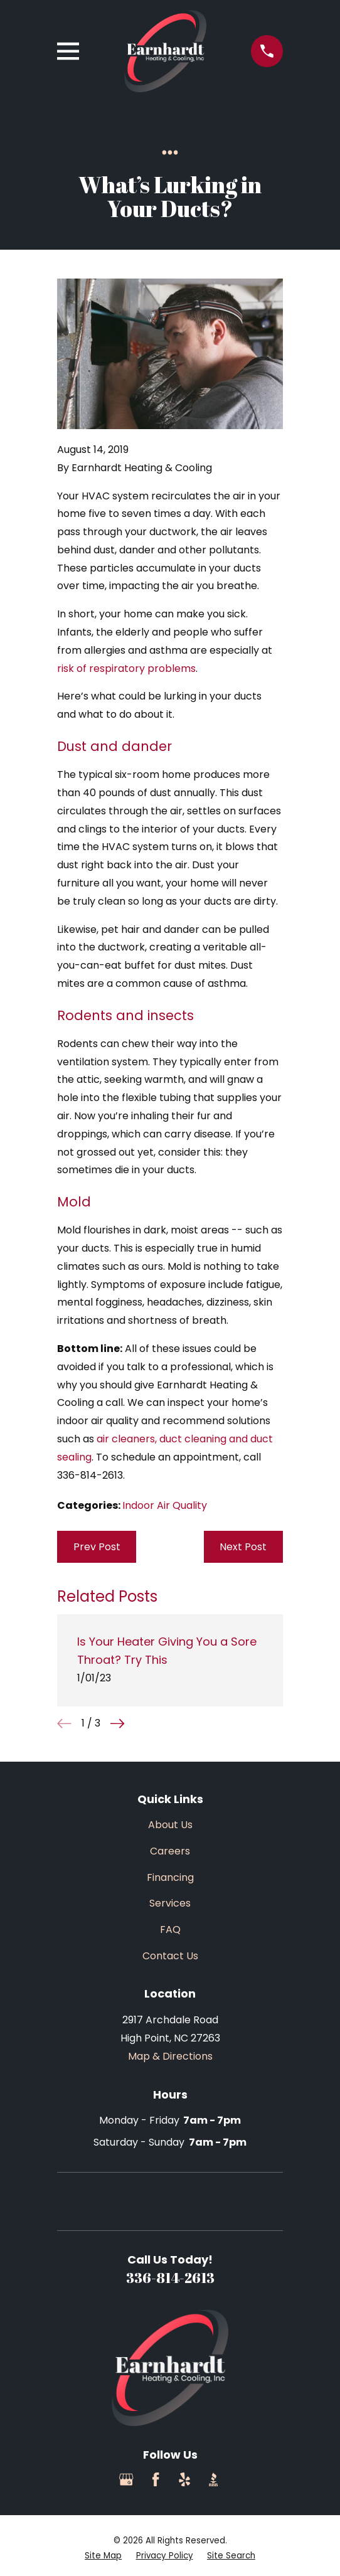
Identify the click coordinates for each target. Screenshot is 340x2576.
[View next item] (117, 1723)
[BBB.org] (213, 2479)
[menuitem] (103, 2555)
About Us (170, 1825)
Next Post (243, 1547)
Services (170, 1903)
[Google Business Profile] (126, 2479)
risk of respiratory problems (126, 668)
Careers (170, 1851)
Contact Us (170, 1956)
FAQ (170, 1929)
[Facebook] (155, 2479)
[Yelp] (184, 2479)
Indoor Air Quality (164, 1505)
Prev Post (96, 1547)
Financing (170, 1877)
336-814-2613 (170, 2278)
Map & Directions (170, 2056)
